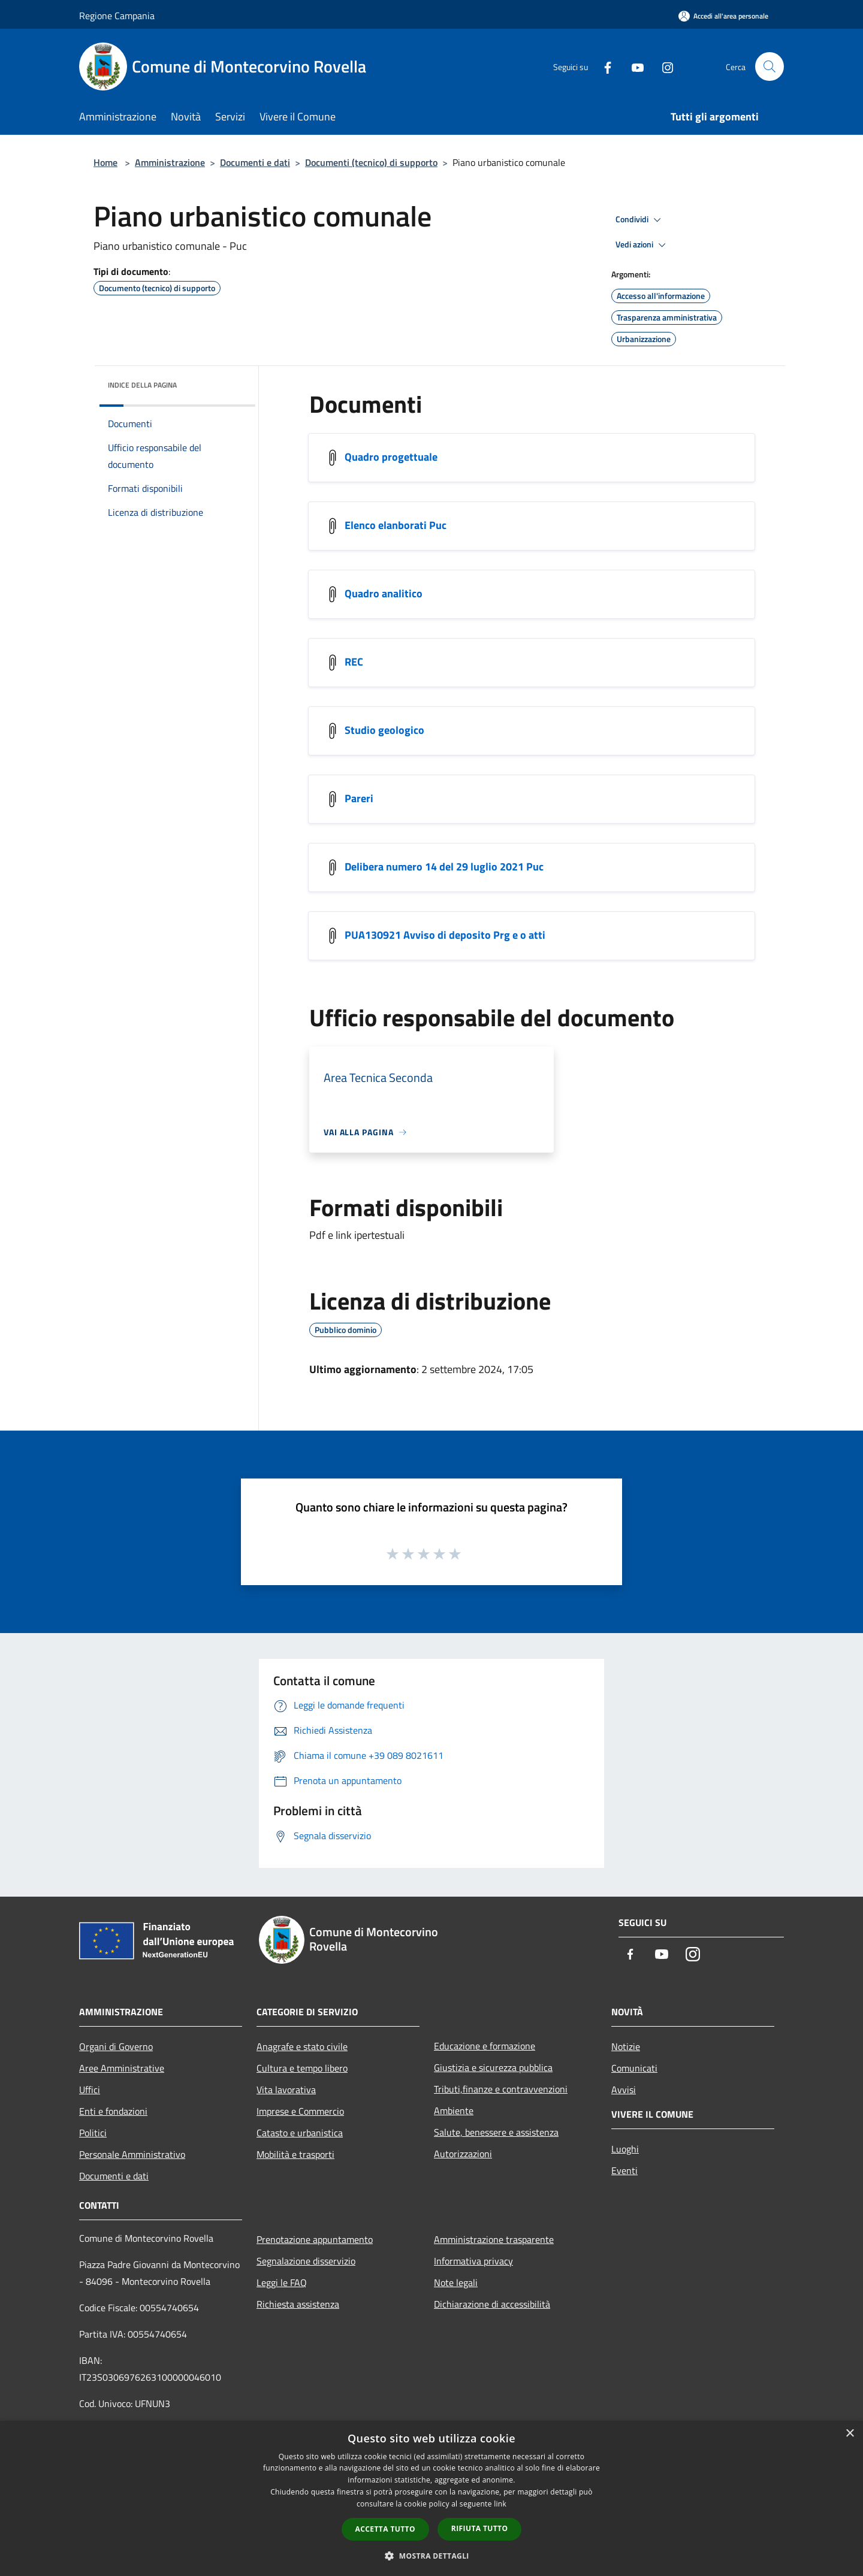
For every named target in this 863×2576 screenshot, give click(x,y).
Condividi (640, 220)
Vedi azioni (642, 245)
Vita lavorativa (286, 2089)
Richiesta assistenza (298, 2304)
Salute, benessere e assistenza (496, 2132)
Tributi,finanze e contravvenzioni (501, 2089)
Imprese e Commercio (300, 2111)
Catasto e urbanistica (300, 2132)
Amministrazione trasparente (494, 2239)
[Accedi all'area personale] (723, 16)
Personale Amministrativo (132, 2154)
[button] (431, 2556)
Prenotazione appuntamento (315, 2239)
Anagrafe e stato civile (302, 2046)
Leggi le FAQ (282, 2282)
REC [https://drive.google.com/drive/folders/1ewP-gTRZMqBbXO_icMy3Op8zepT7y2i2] (354, 662)
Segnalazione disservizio (306, 2261)
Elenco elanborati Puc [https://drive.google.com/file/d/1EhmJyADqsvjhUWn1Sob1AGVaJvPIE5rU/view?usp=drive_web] (395, 525)
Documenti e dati (255, 162)
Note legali (456, 2282)
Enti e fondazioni (113, 2111)
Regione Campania (117, 15)
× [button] (849, 2433)
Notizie (625, 2046)
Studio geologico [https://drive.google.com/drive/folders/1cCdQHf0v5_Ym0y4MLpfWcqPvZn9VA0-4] (384, 730)
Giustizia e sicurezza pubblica (493, 2067)
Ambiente (453, 2110)
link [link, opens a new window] (500, 2504)
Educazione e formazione (484, 2046)
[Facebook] (603, 66)
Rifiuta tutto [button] (479, 2528)
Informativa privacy (473, 2261)
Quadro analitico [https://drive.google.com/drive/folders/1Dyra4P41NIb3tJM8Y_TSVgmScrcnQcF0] (384, 593)
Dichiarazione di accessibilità (492, 2304)
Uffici (89, 2089)
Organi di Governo (116, 2046)
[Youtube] (633, 66)
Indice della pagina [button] (142, 385)
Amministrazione (170, 162)
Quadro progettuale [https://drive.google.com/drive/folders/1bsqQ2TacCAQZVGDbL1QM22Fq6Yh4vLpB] (391, 457)
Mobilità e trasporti (295, 2154)
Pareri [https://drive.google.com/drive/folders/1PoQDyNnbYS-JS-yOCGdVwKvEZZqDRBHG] (359, 798)
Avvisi (623, 2089)
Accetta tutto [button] (385, 2529)
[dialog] (431, 2498)
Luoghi (625, 2149)
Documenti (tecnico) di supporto (371, 162)
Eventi (624, 2170)
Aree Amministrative (121, 2068)
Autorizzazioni (463, 2153)
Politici (93, 2132)
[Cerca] (769, 66)
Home (105, 162)
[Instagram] (663, 66)
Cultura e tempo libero (302, 2068)
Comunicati (634, 2068)
